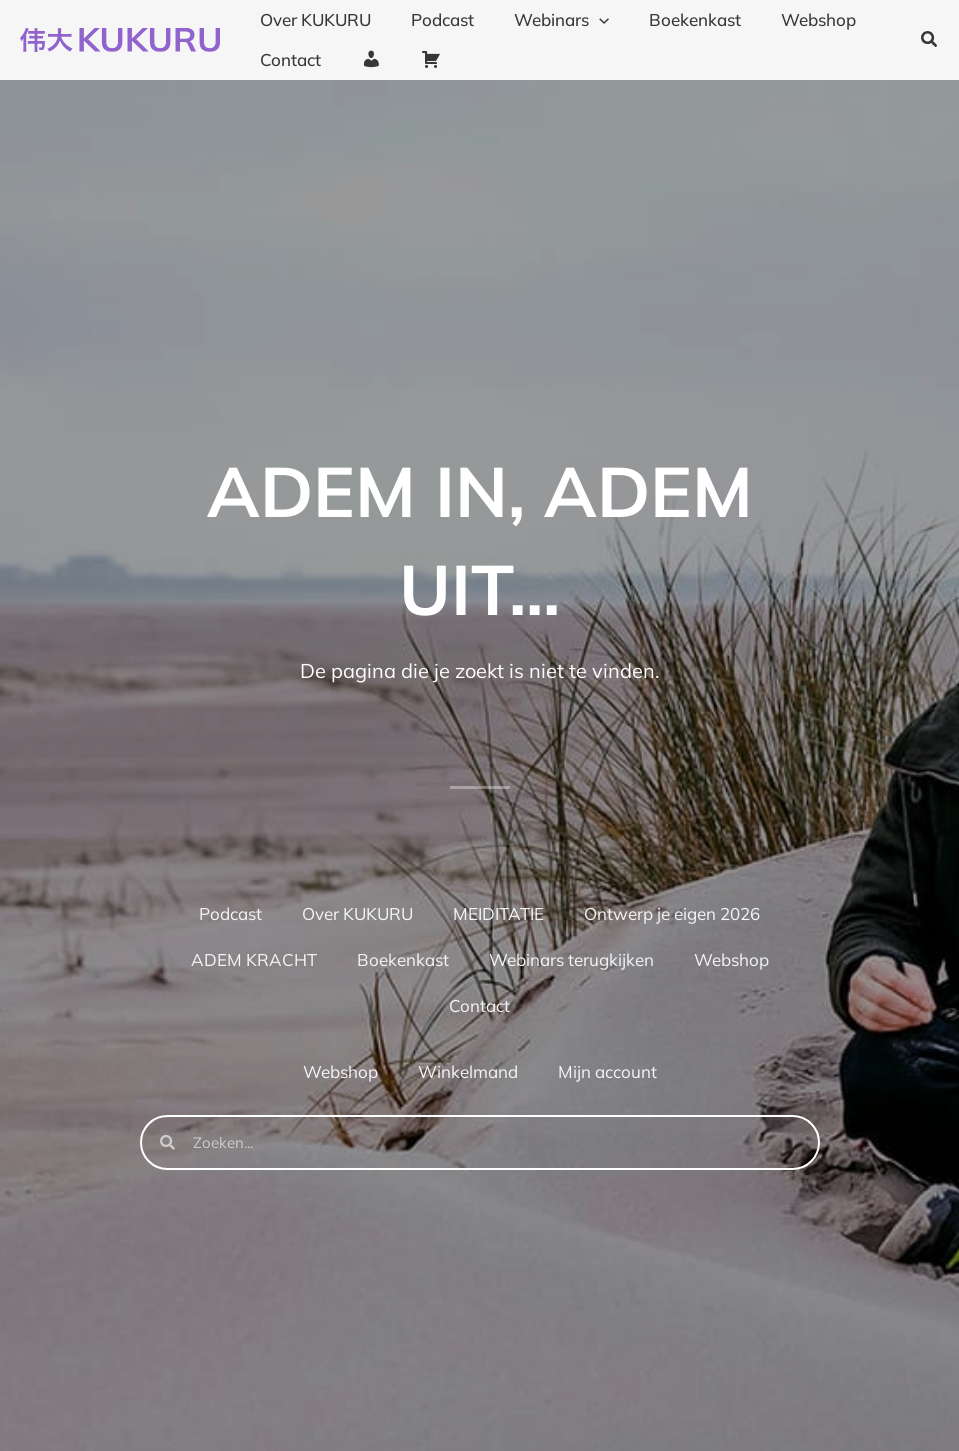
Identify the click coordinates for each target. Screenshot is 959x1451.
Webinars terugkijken (571, 959)
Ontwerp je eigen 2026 (672, 913)
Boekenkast (403, 959)
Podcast (230, 913)
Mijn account (607, 1071)
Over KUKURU (357, 913)
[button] (930, 40)
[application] (584, 20)
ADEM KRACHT (254, 959)
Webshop (731, 959)
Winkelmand (468, 1071)
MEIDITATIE (498, 913)
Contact (479, 1005)
